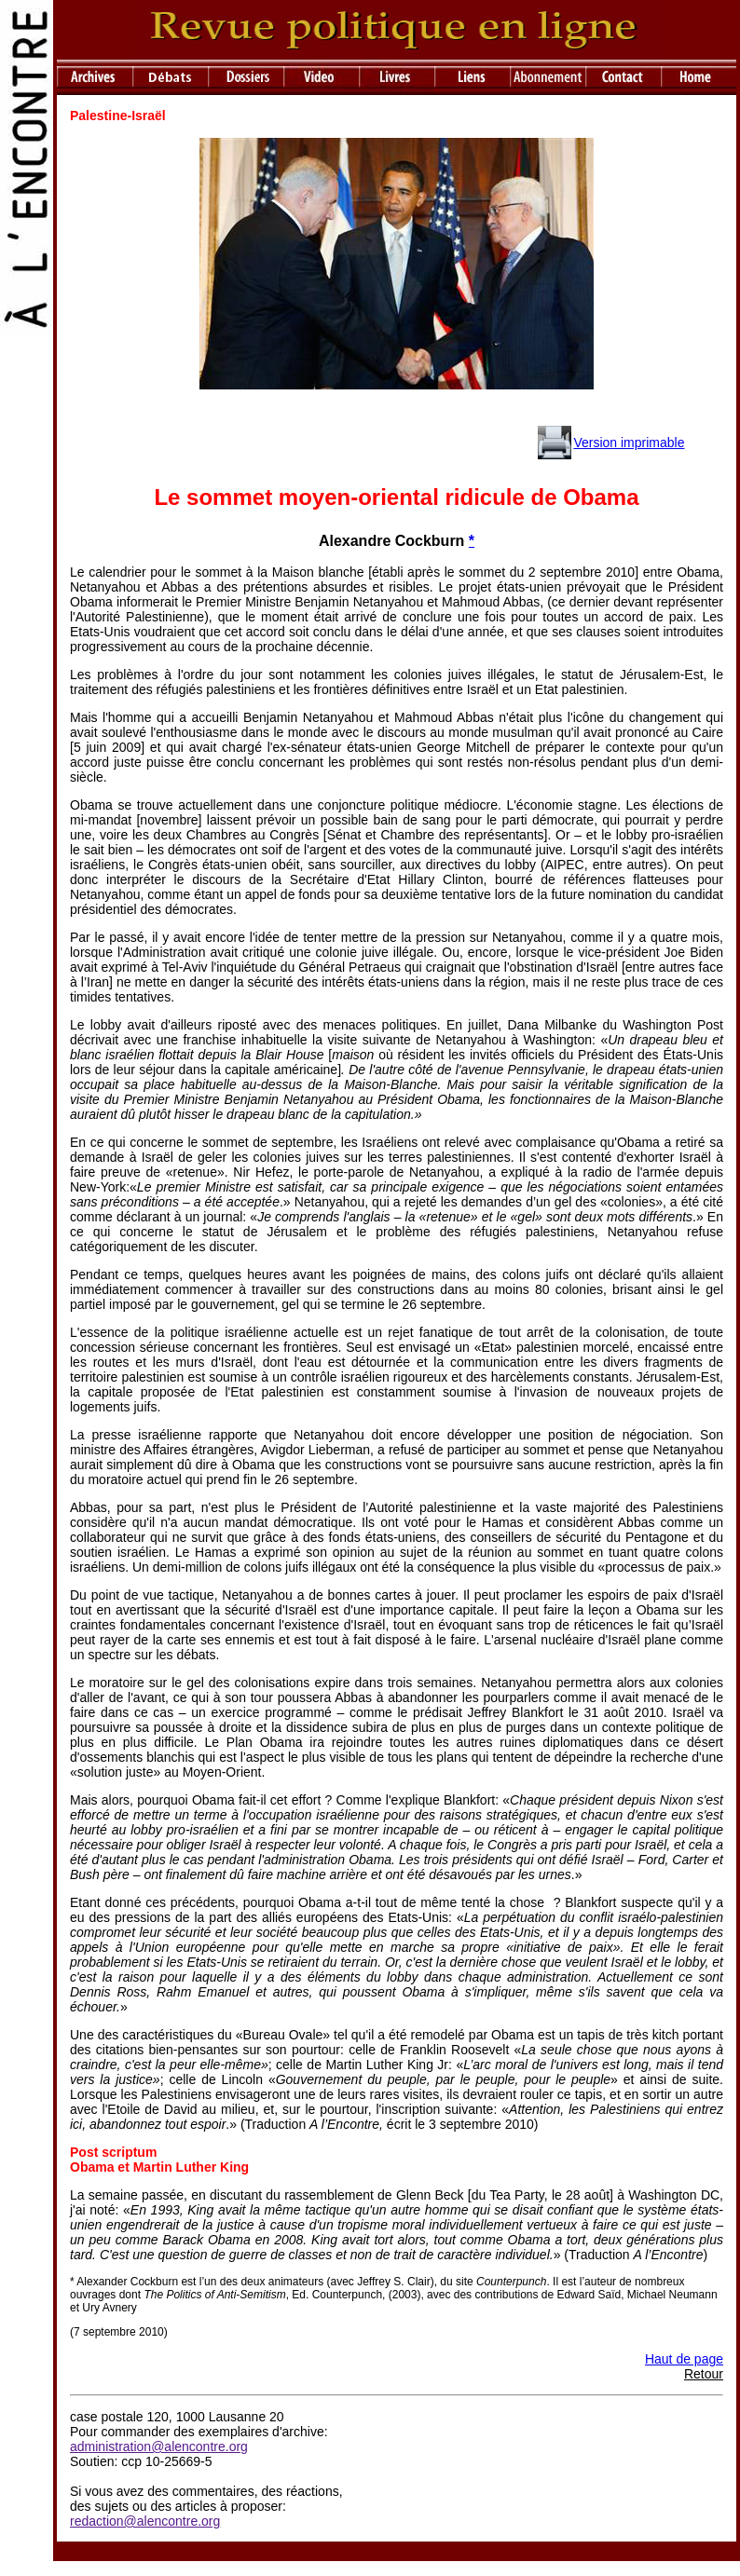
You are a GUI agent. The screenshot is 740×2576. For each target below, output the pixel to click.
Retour (703, 2373)
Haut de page (684, 2358)
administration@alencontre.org (159, 2446)
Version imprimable (628, 442)
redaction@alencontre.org (145, 2521)
